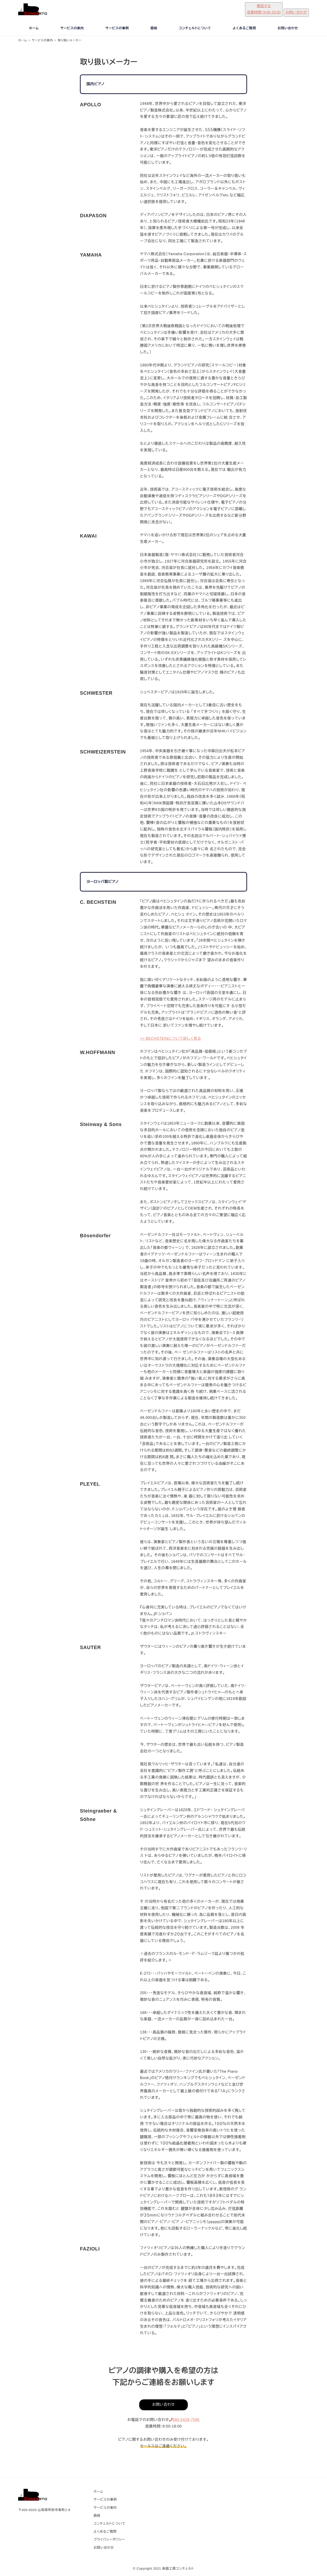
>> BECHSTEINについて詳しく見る (170, 1038)
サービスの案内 (105, 2507)
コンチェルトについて (109, 2523)
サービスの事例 (105, 2499)
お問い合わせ (104, 2547)
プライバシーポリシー (109, 2539)
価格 (97, 2515)
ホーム (98, 2491)
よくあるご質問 (105, 2531)
